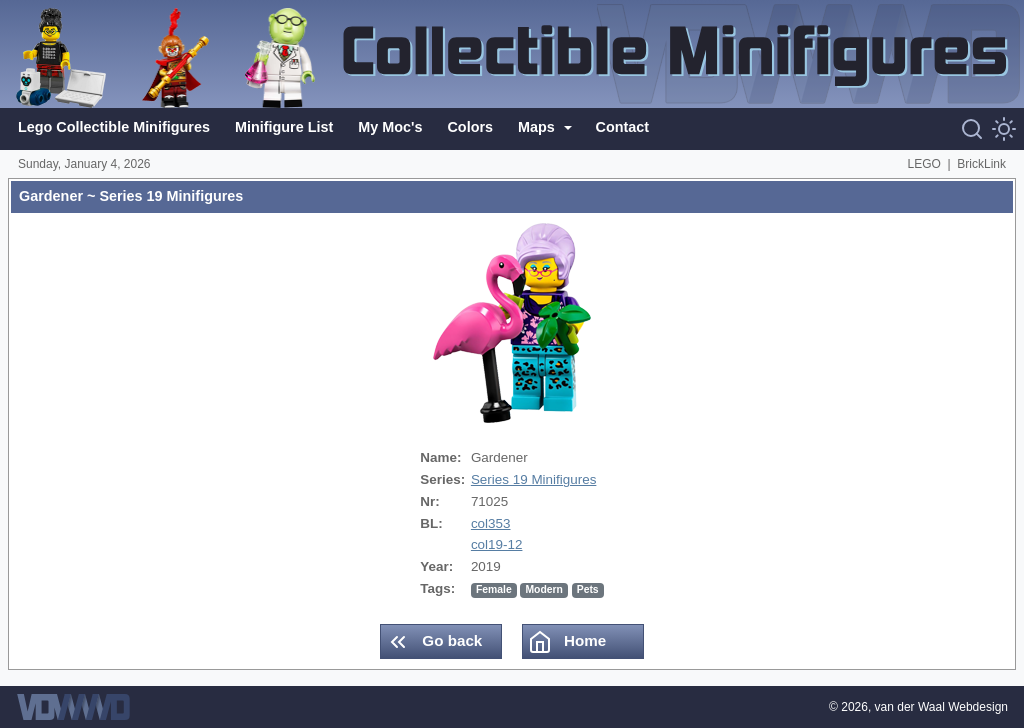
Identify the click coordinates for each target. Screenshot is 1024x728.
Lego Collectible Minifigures (114, 127)
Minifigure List (284, 127)
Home (567, 642)
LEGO (924, 164)
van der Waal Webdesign (941, 707)
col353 (491, 523)
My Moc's (390, 127)
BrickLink (981, 164)
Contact (623, 127)
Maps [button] (538, 127)
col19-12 (497, 544)
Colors (470, 127)
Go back (434, 642)
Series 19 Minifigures (533, 479)
